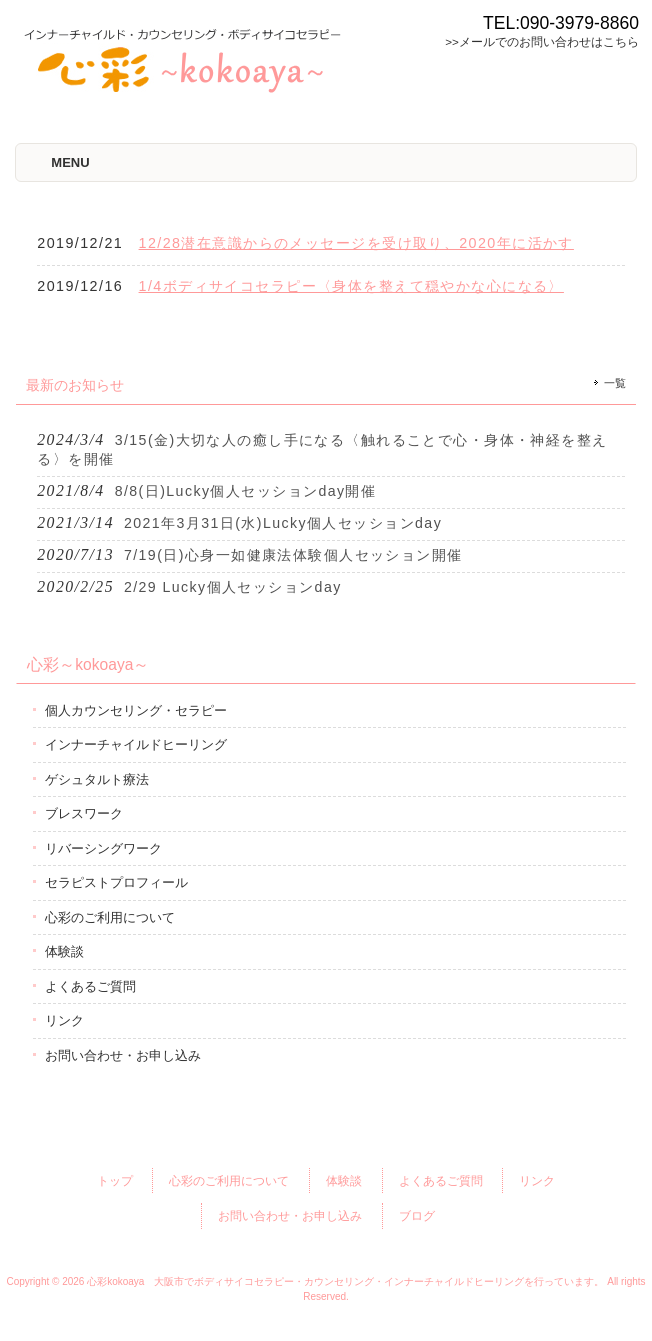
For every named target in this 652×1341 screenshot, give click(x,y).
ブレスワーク (84, 813)
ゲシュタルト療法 (97, 779)
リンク (64, 1020)
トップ (115, 1180)
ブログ (417, 1215)
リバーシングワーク (103, 848)
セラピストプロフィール (116, 882)
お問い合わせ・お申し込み (123, 1055)
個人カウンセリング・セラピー (136, 710)
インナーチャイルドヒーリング (136, 744)
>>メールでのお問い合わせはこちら (542, 41)
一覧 (615, 383)
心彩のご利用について (110, 917)
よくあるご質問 (90, 986)
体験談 (64, 951)
